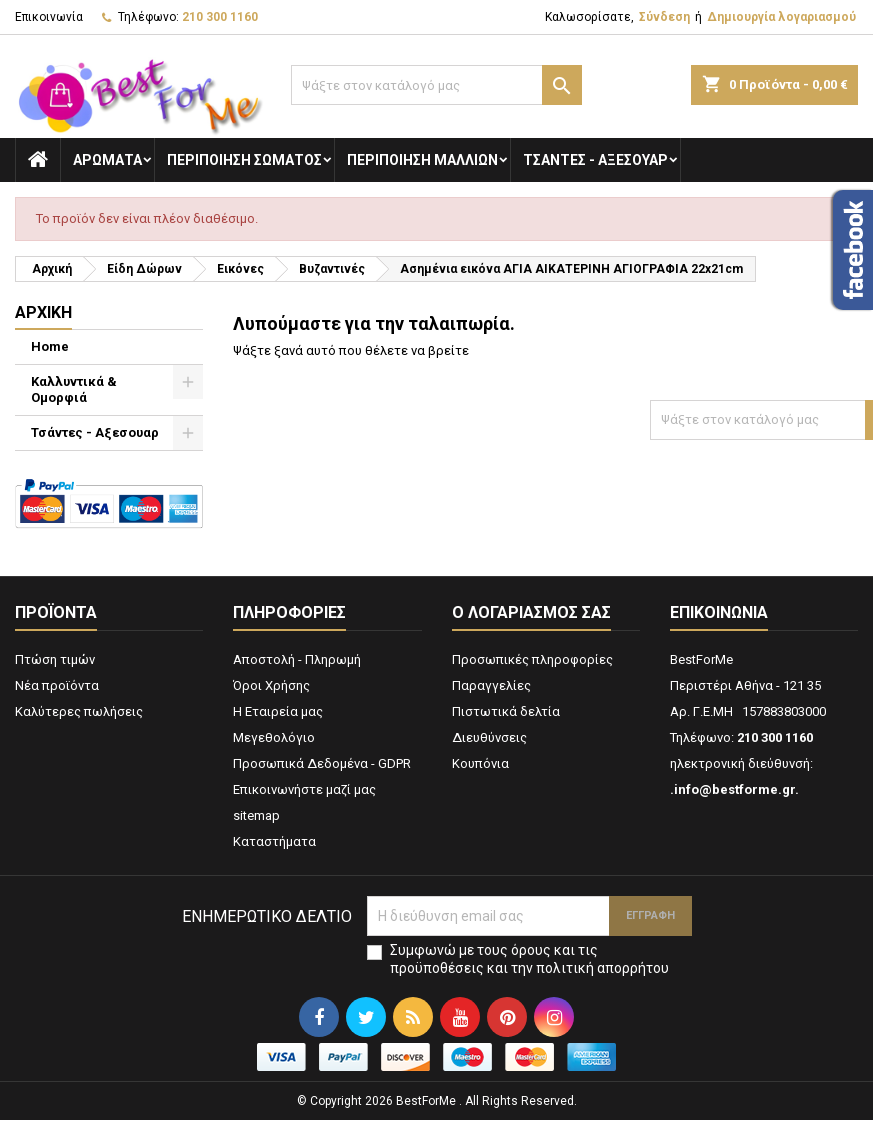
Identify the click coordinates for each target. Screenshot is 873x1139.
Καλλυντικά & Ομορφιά (74, 389)
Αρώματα (107, 160)
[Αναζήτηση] (436, 85)
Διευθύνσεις (489, 737)
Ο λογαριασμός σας (531, 612)
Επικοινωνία (49, 17)
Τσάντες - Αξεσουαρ (595, 160)
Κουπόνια (480, 763)
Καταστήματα (274, 841)
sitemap (256, 815)
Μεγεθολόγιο (274, 737)
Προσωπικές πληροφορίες (532, 659)
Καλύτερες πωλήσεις (79, 711)
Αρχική (43, 312)
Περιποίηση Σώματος (244, 160)
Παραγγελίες (491, 685)
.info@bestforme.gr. (734, 789)
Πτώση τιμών (55, 659)
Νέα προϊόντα (57, 685)
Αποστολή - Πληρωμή (297, 659)
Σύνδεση (664, 17)
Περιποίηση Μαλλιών (422, 160)
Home (50, 346)
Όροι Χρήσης (271, 685)
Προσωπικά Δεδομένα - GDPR (322, 763)
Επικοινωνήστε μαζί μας (304, 789)
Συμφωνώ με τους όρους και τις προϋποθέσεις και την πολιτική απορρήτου (529, 959)
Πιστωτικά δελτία (506, 711)
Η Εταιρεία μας (278, 711)
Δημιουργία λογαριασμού (781, 17)
